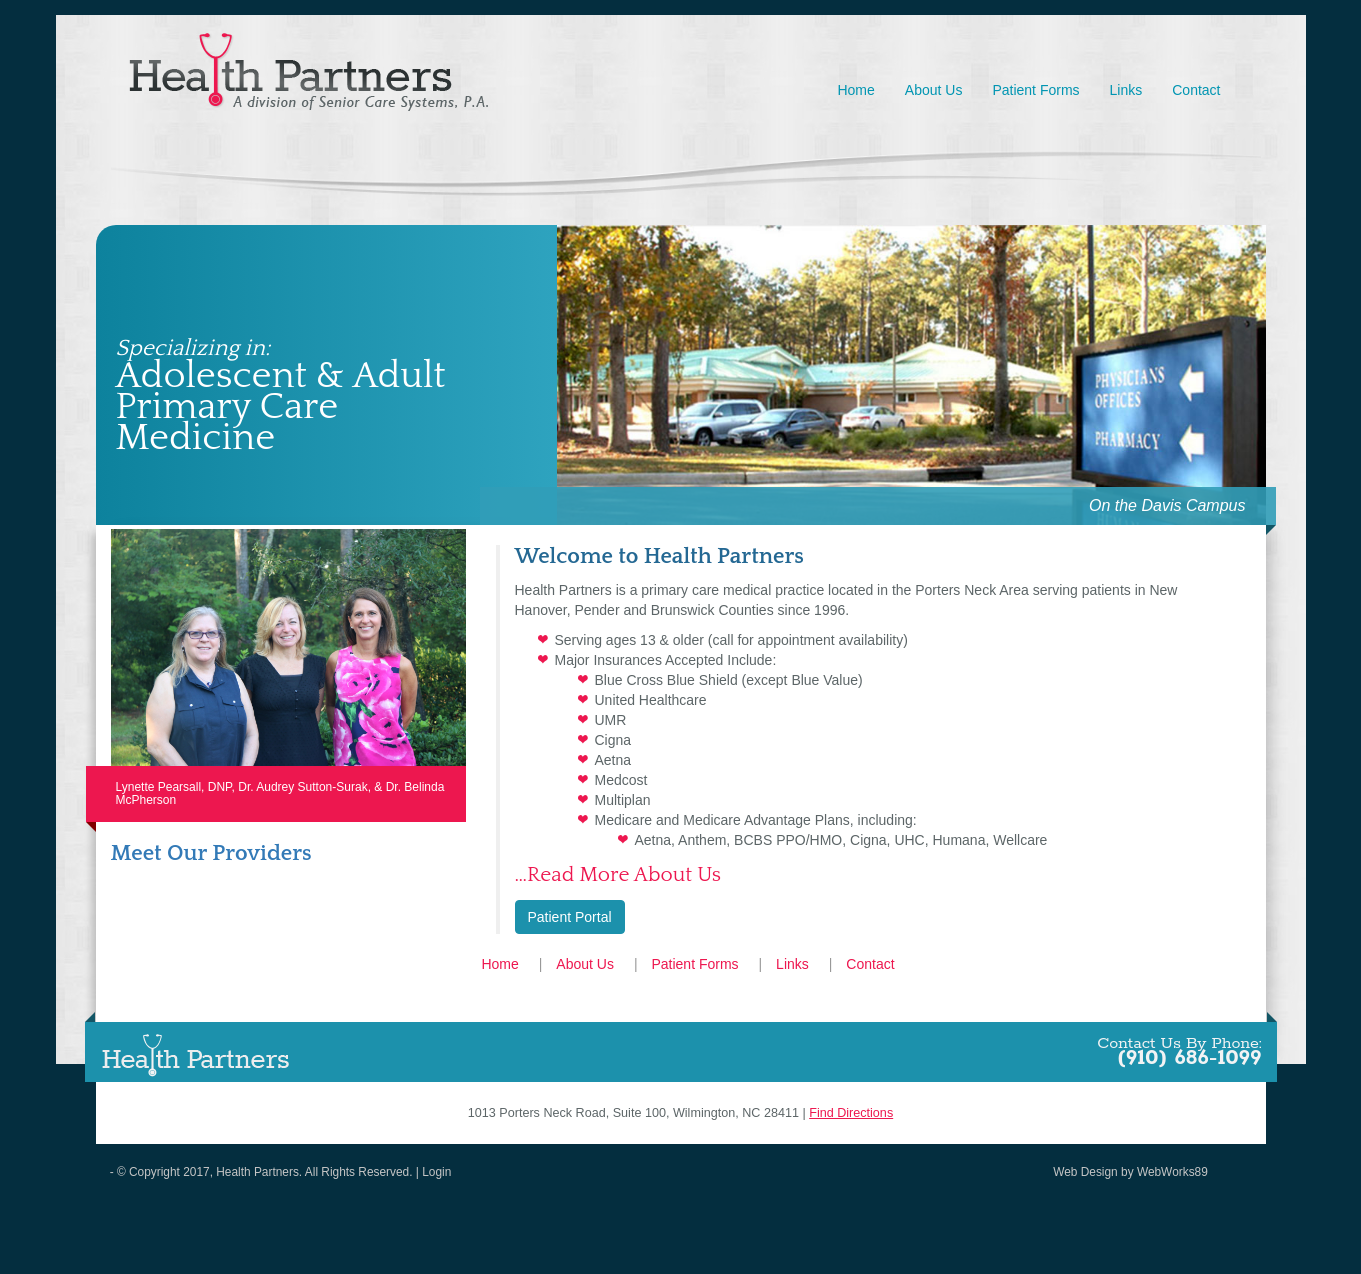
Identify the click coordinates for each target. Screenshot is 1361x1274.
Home (855, 90)
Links (1126, 90)
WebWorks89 (1172, 1172)
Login (436, 1172)
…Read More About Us (618, 874)
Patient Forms (1035, 90)
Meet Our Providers (211, 853)
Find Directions (851, 1113)
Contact (1196, 90)
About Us (934, 90)
